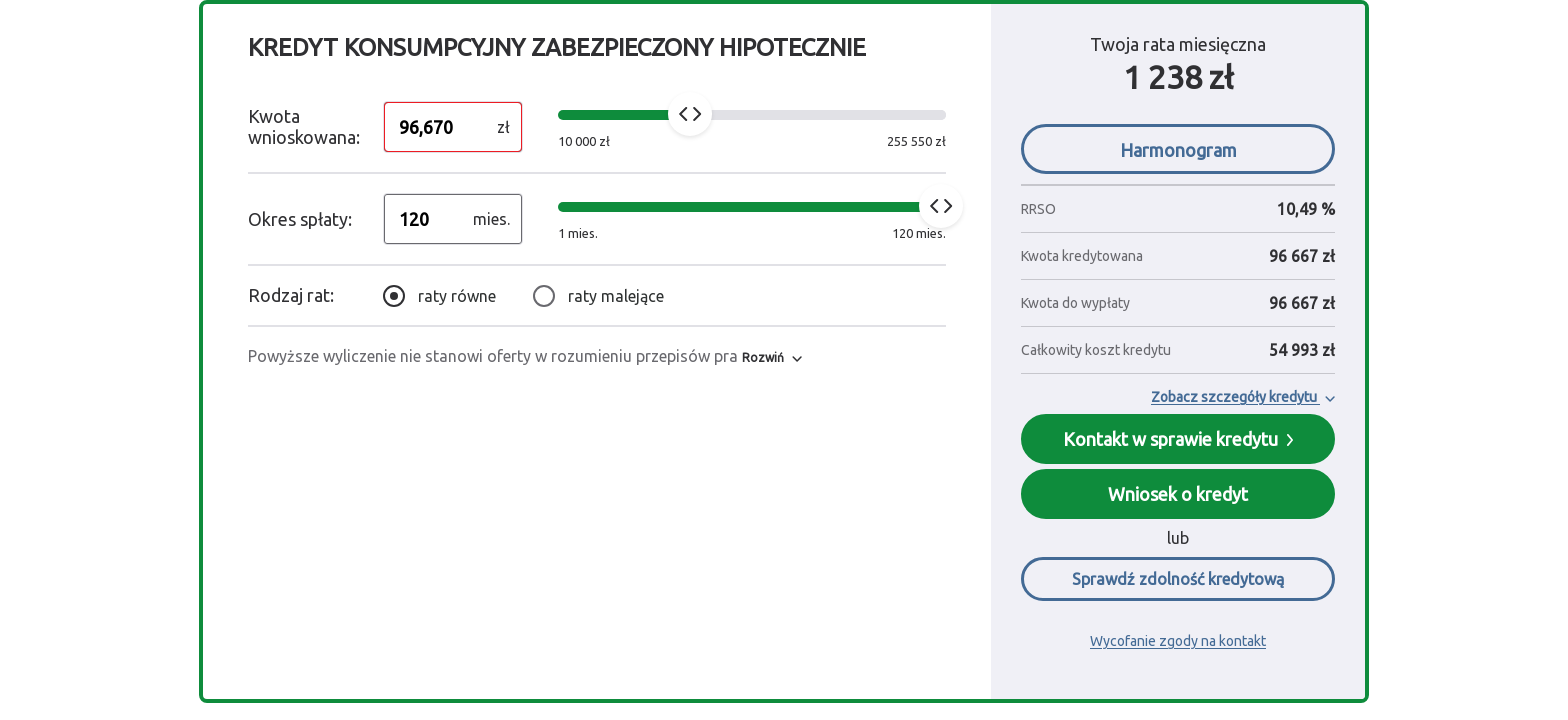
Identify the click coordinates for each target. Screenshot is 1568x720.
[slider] (690, 114)
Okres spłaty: (300, 219)
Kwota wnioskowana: (304, 126)
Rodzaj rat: (291, 295)
